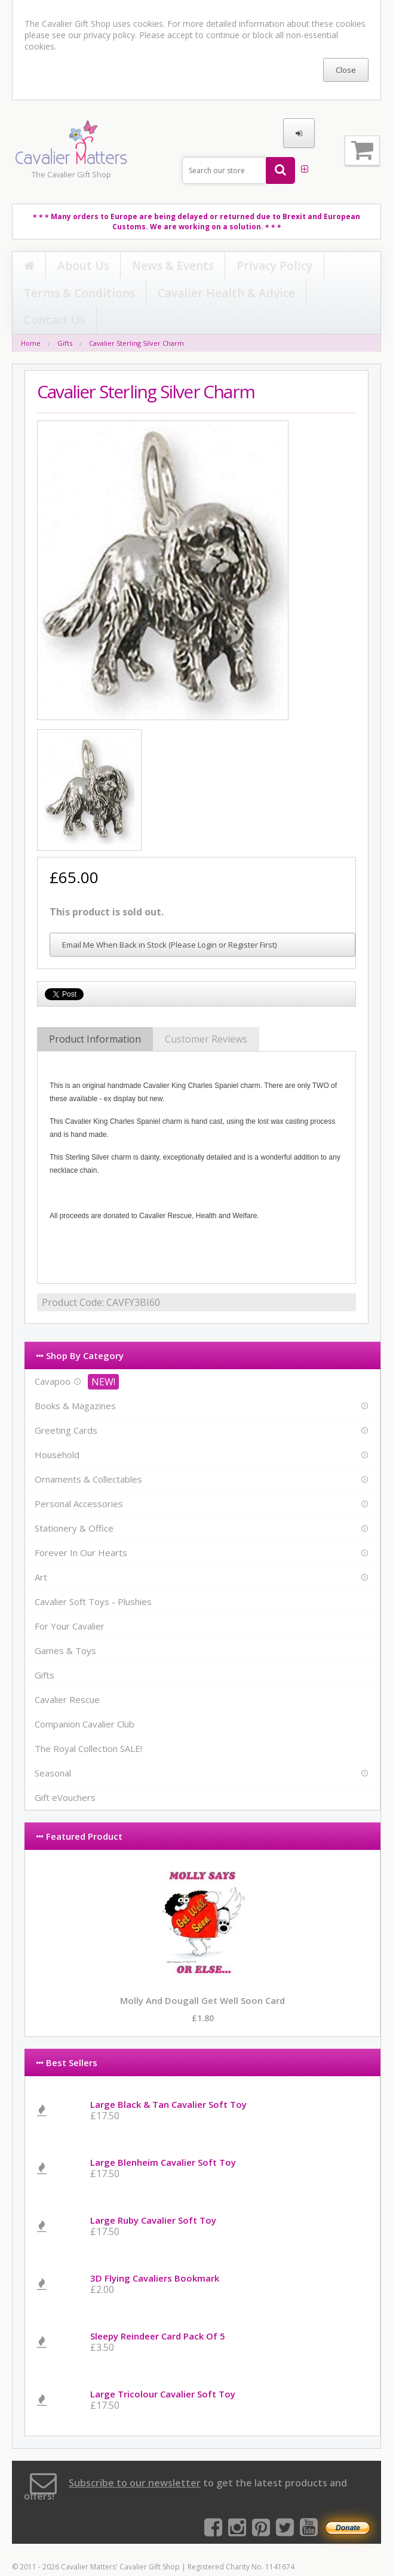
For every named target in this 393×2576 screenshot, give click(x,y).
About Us (53, 266)
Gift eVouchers (65, 1772)
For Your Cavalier (70, 1600)
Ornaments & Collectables (88, 1453)
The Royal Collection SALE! (88, 1723)
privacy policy (109, 35)
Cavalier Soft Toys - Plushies (93, 1576)
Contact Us (37, 294)
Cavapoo (52, 1355)
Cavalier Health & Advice (322, 266)
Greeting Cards (66, 1404)
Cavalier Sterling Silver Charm (136, 317)
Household (57, 1429)
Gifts (64, 317)
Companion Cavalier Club (84, 1698)
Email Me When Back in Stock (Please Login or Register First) (169, 919)
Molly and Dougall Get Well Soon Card (202, 1975)
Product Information (95, 1013)
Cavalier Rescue (67, 1674)
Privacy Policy (166, 266)
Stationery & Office (74, 1502)
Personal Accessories (79, 1478)
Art (41, 1551)
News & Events (106, 266)
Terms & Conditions (235, 266)
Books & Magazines (75, 1380)
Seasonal (53, 1747)
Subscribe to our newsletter (135, 2457)
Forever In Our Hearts (81, 1527)
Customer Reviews (206, 1013)
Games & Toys (65, 1625)
